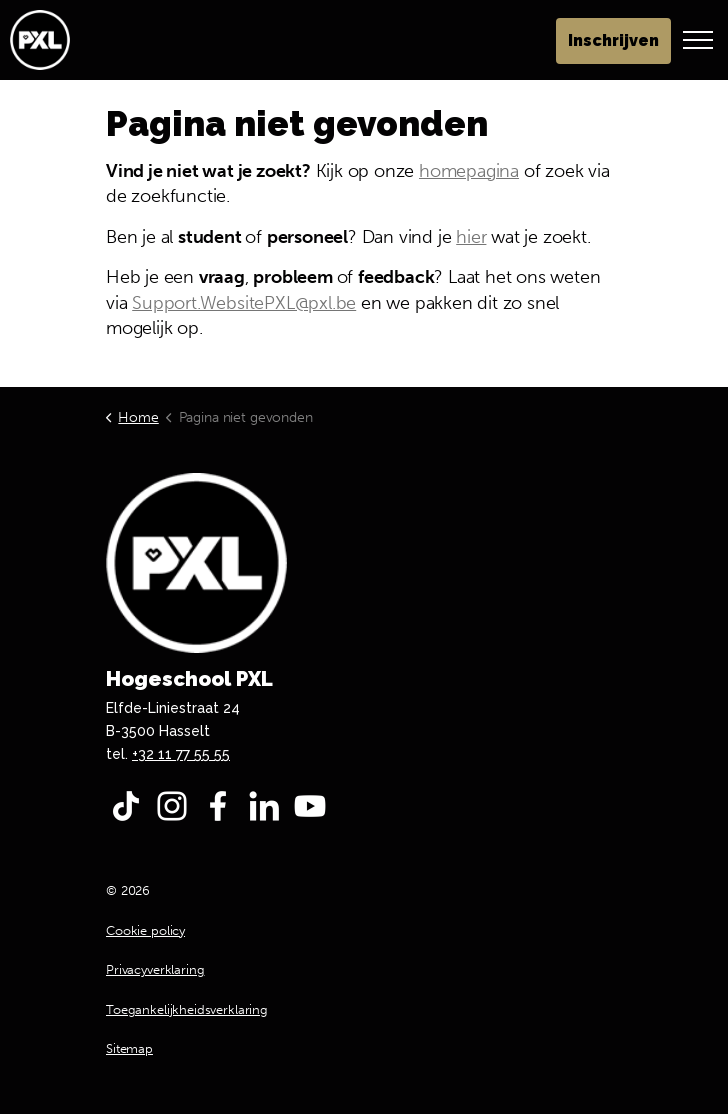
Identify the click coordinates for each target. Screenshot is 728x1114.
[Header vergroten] (698, 40)
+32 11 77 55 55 (181, 754)
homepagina (469, 171)
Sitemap (129, 1048)
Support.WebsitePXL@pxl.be (244, 303)
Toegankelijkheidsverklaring (187, 1009)
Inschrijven (613, 41)
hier (471, 237)
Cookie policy (145, 930)
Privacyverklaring (155, 969)
